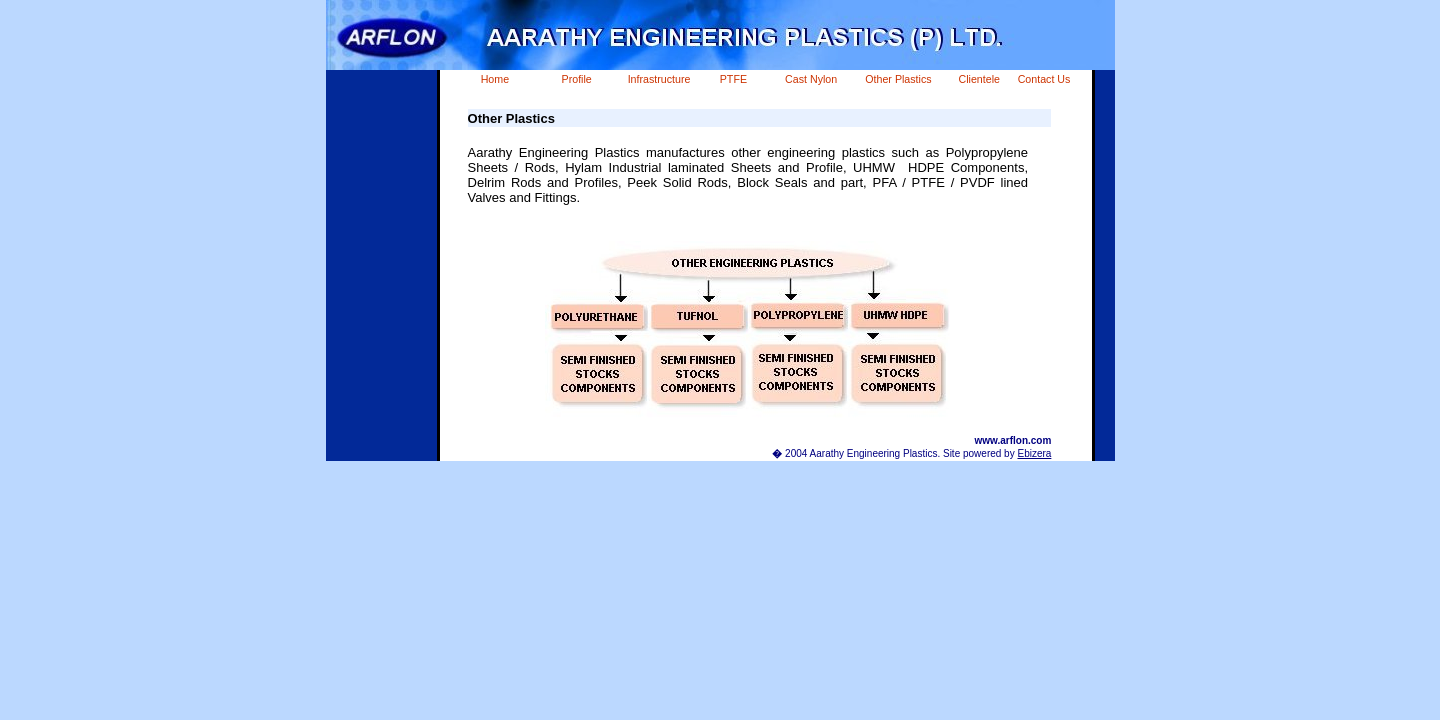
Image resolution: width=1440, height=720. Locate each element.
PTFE (733, 79)
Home (495, 79)
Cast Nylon (811, 79)
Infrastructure (659, 79)
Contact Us (1044, 79)
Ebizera (1034, 453)
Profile (577, 79)
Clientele (979, 79)
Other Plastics (898, 79)
